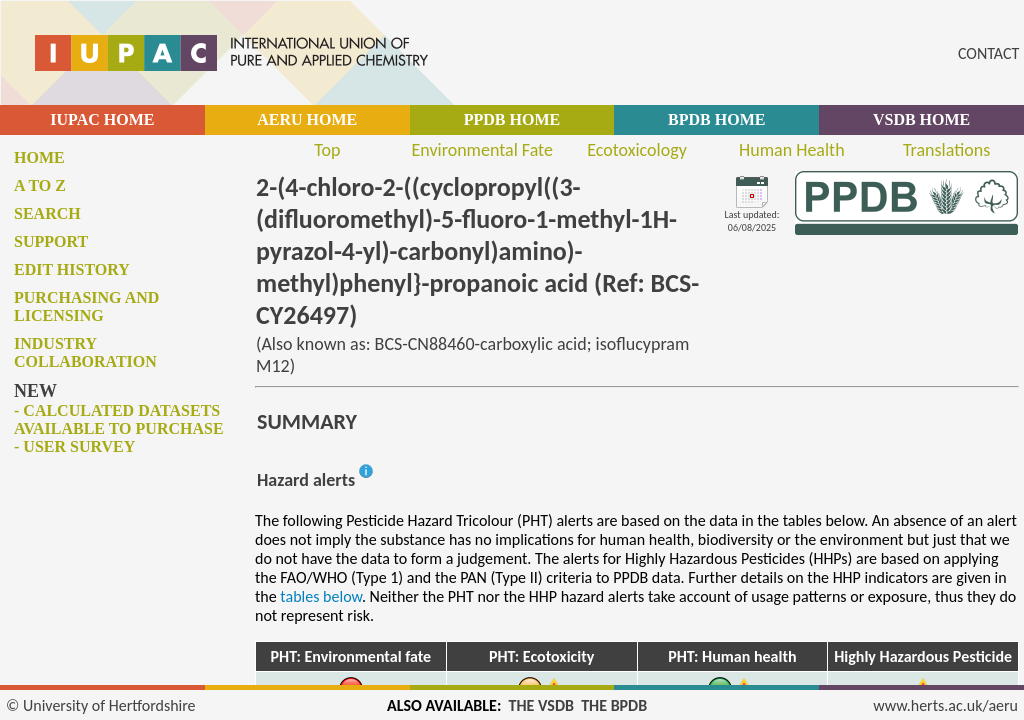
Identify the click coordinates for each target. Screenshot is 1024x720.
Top (327, 150)
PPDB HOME (512, 119)
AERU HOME (307, 119)
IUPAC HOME (102, 119)
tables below (321, 596)
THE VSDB (541, 705)
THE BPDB (614, 705)
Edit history (72, 269)
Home (39, 157)
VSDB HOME (921, 119)
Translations (946, 150)
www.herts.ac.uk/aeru (945, 705)
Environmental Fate (481, 150)
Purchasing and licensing (86, 306)
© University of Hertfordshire (101, 705)
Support (51, 241)
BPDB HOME (716, 119)
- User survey (74, 446)
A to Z (40, 185)
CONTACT (988, 53)
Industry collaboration (85, 352)
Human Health (792, 150)
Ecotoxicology (637, 150)
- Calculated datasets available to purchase (119, 419)
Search (47, 213)
